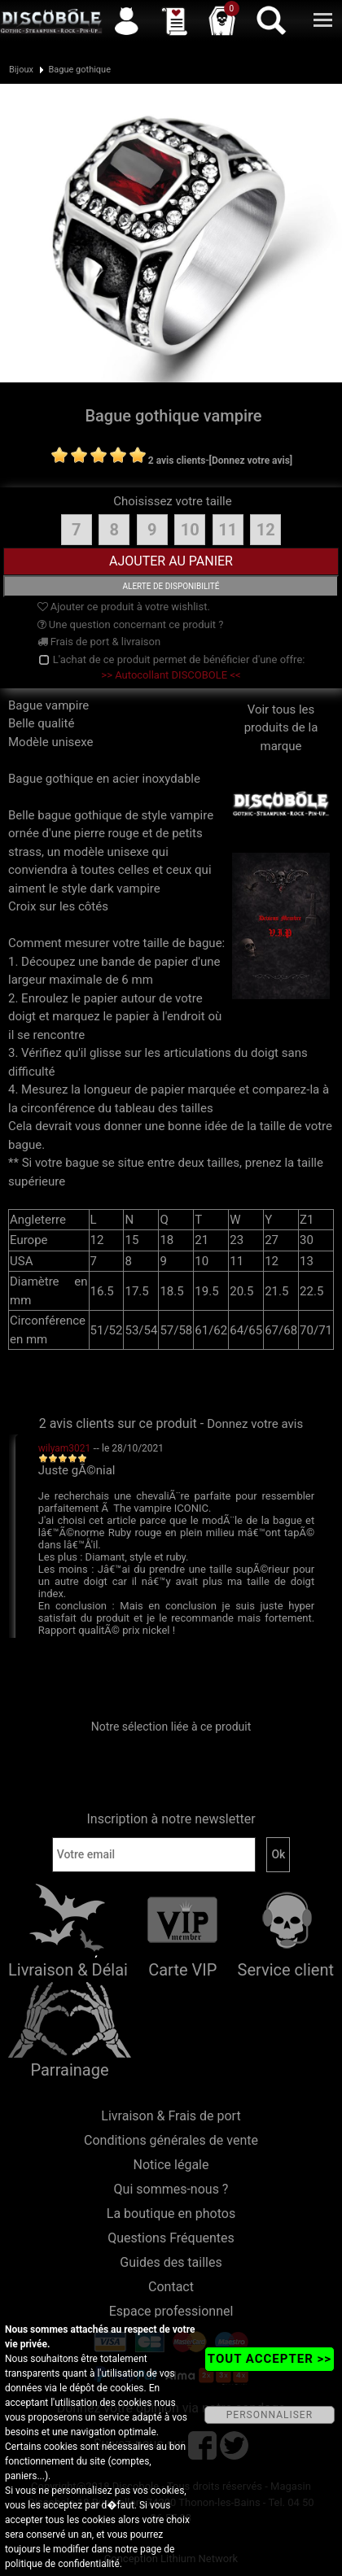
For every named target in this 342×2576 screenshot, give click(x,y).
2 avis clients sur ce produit (118, 1423)
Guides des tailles (170, 2262)
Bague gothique (79, 69)
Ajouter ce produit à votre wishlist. (123, 606)
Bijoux (21, 69)
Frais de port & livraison (99, 641)
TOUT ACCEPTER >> (269, 2358)
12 (265, 529)
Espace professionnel (171, 2311)
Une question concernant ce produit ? (130, 624)
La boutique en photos (171, 2213)
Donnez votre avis (255, 1424)
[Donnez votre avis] (251, 460)
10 (190, 529)
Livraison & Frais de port (170, 2116)
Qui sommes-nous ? (171, 2189)
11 (227, 529)
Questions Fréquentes (171, 2238)
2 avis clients (177, 460)
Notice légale (171, 2164)
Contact (171, 2286)
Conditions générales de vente (171, 2140)
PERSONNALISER (269, 2415)
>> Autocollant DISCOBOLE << (170, 675)
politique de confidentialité (62, 2563)
